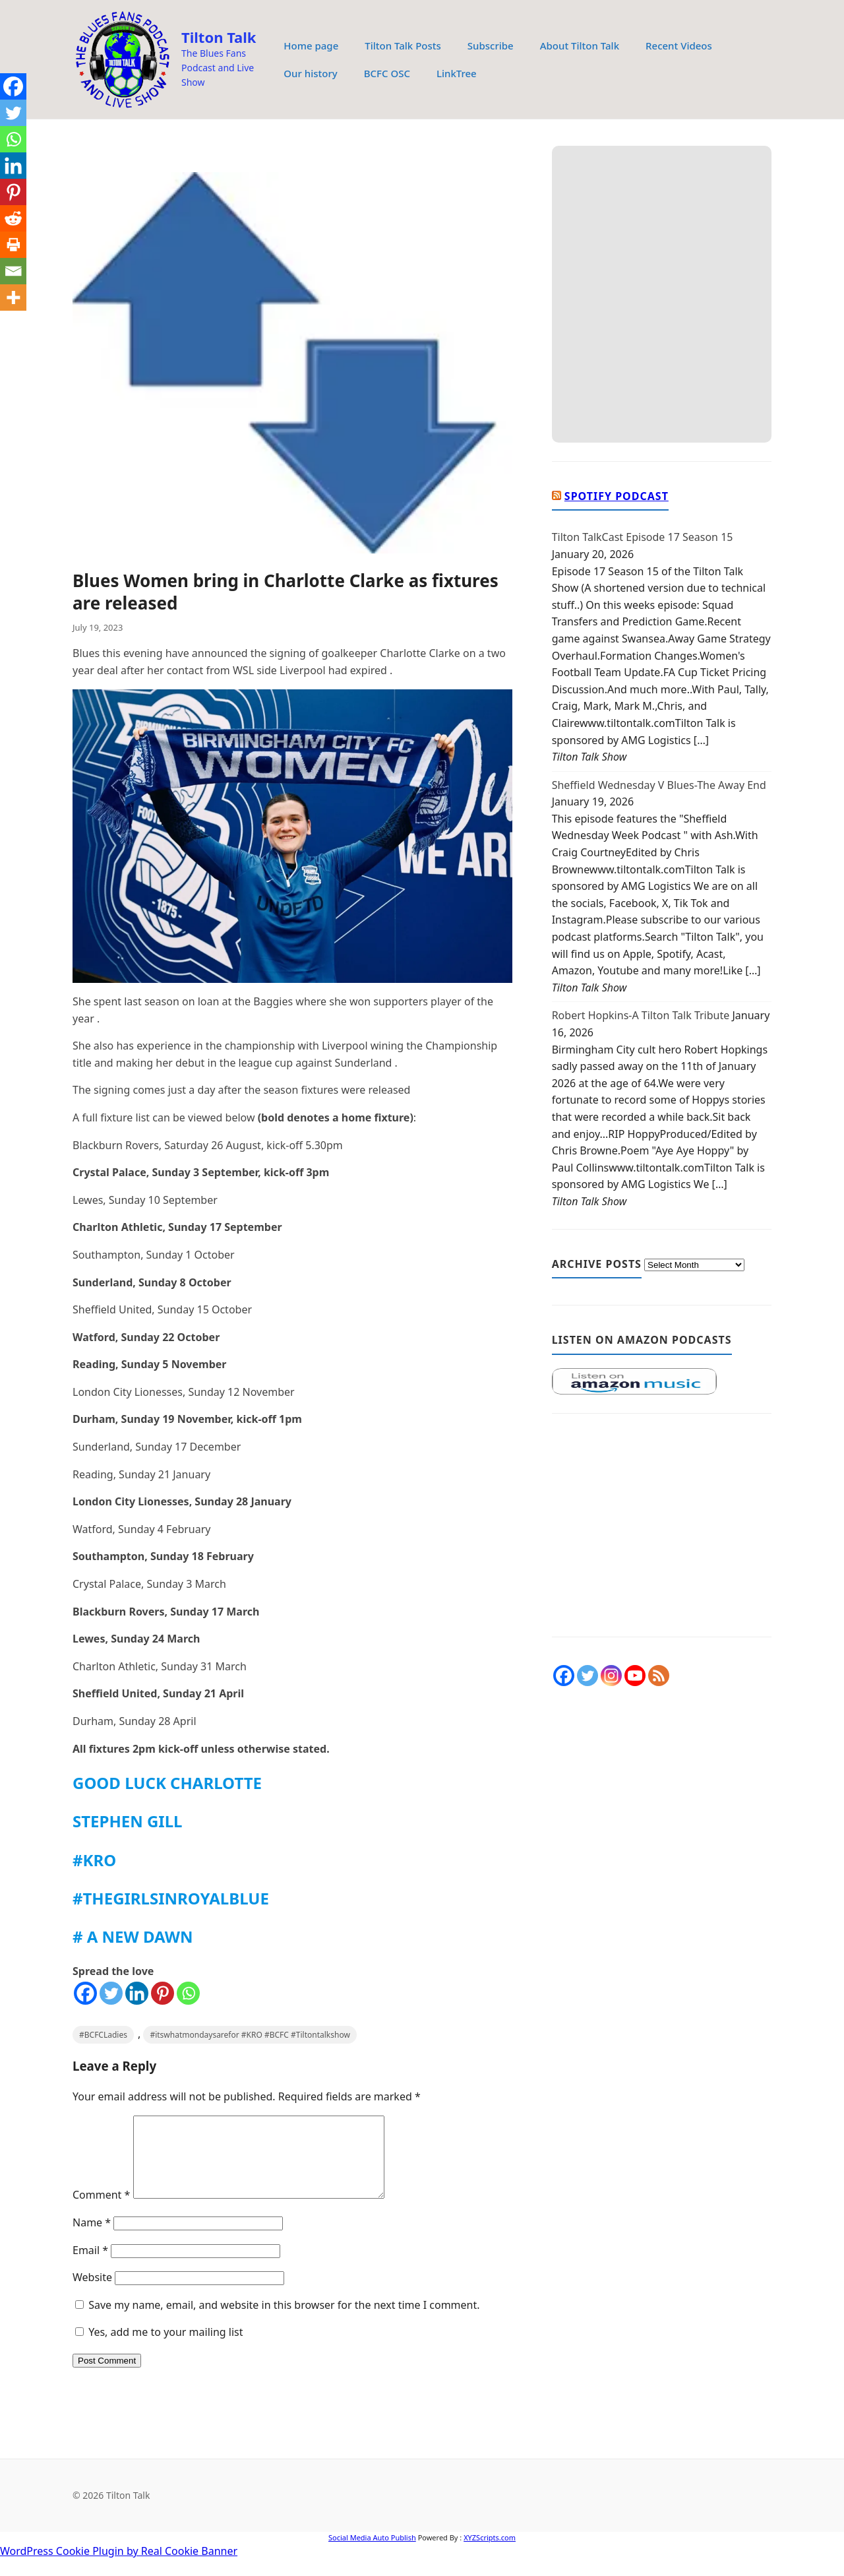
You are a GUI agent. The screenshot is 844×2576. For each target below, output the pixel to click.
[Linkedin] (136, 1993)
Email (90, 2266)
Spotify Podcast (616, 496)
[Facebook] (85, 1993)
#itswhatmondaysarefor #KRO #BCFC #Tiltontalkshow (249, 2034)
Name (92, 2238)
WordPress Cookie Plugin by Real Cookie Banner (118, 2567)
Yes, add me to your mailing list (159, 2347)
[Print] (13, 245)
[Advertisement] (661, 1531)
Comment (101, 2210)
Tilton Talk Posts (403, 45)
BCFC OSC (387, 73)
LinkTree (457, 73)
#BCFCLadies (103, 2034)
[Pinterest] (162, 1993)
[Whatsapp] (188, 1993)
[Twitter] (111, 1993)
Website (92, 2293)
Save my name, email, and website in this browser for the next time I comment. (283, 2320)
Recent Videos (679, 45)
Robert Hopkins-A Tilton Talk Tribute (641, 1015)
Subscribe (490, 45)
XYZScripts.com (490, 2553)
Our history (310, 73)
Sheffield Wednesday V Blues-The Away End (659, 785)
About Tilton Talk (579, 45)
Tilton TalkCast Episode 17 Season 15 (642, 537)
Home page (311, 45)
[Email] (13, 271)
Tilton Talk (218, 37)
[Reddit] (13, 218)
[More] (13, 297)
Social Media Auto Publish (372, 2553)
